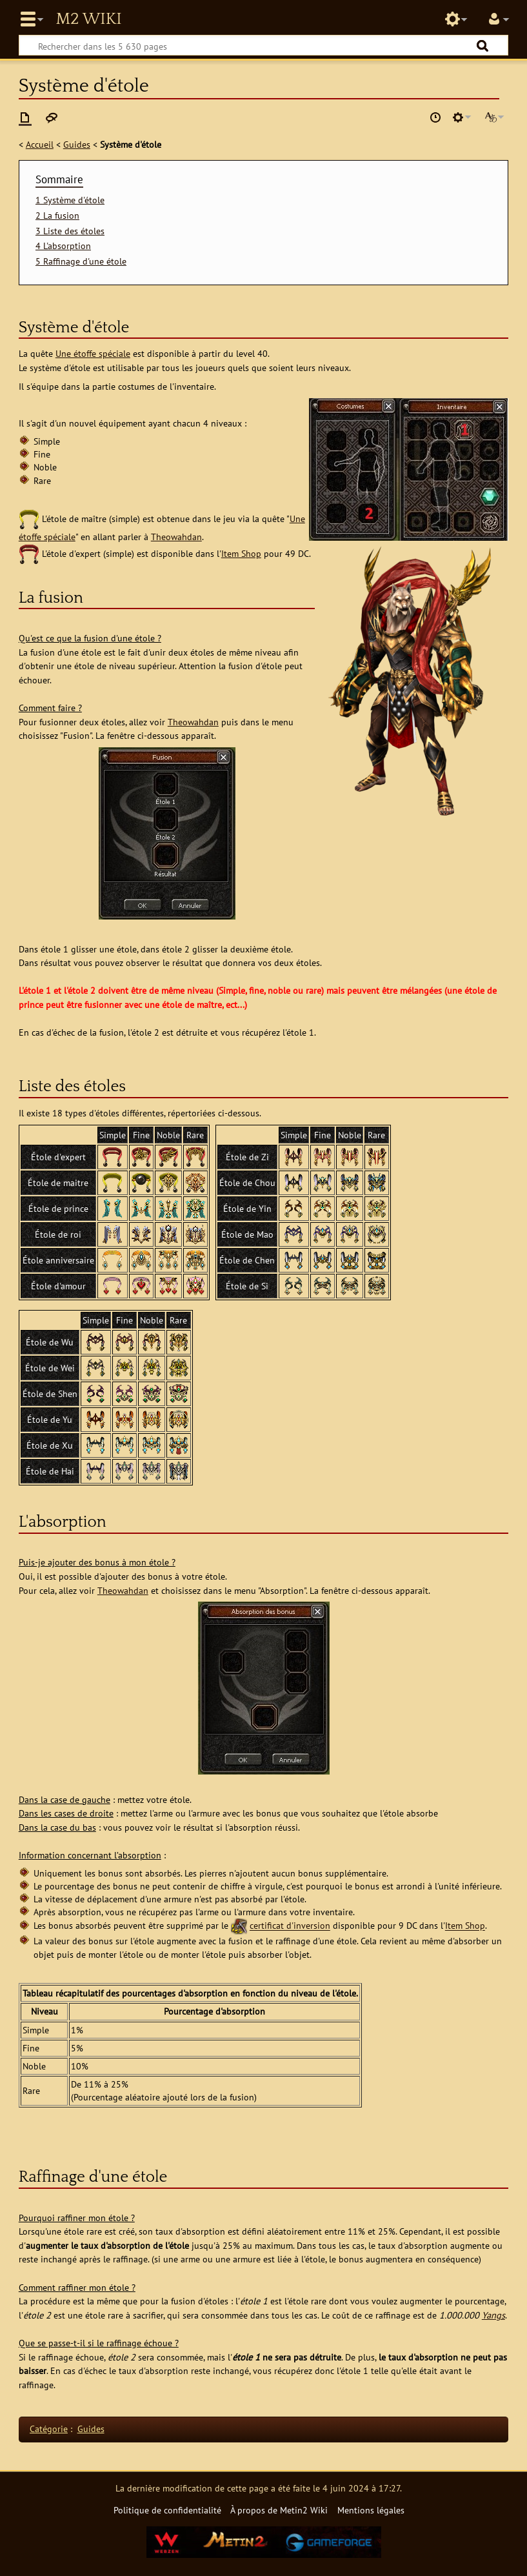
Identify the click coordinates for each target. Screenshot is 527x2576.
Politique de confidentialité (167, 2510)
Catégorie (49, 2428)
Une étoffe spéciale (92, 353)
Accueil (40, 144)
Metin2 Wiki (88, 19)
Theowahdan (176, 536)
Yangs (493, 2315)
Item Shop (241, 553)
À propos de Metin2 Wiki (279, 2510)
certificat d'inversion (290, 1926)
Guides (76, 144)
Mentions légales (370, 2510)
